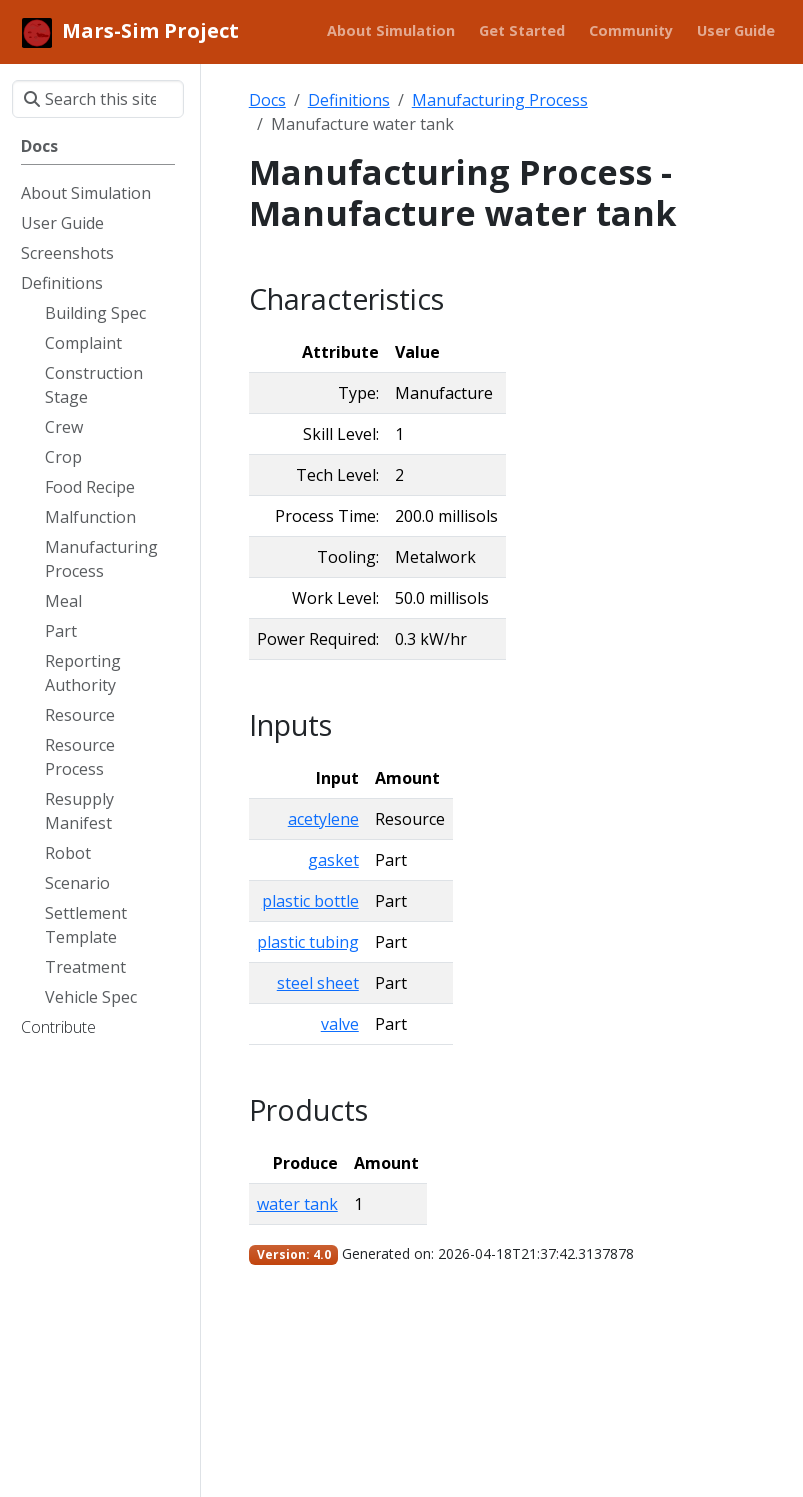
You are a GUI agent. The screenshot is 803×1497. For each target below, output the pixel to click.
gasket (333, 860)
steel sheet (318, 983)
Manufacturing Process (500, 100)
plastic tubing (308, 942)
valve (340, 1024)
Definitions (349, 100)
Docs (267, 100)
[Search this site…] (98, 99)
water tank (297, 1204)
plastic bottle (310, 901)
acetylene (323, 819)
